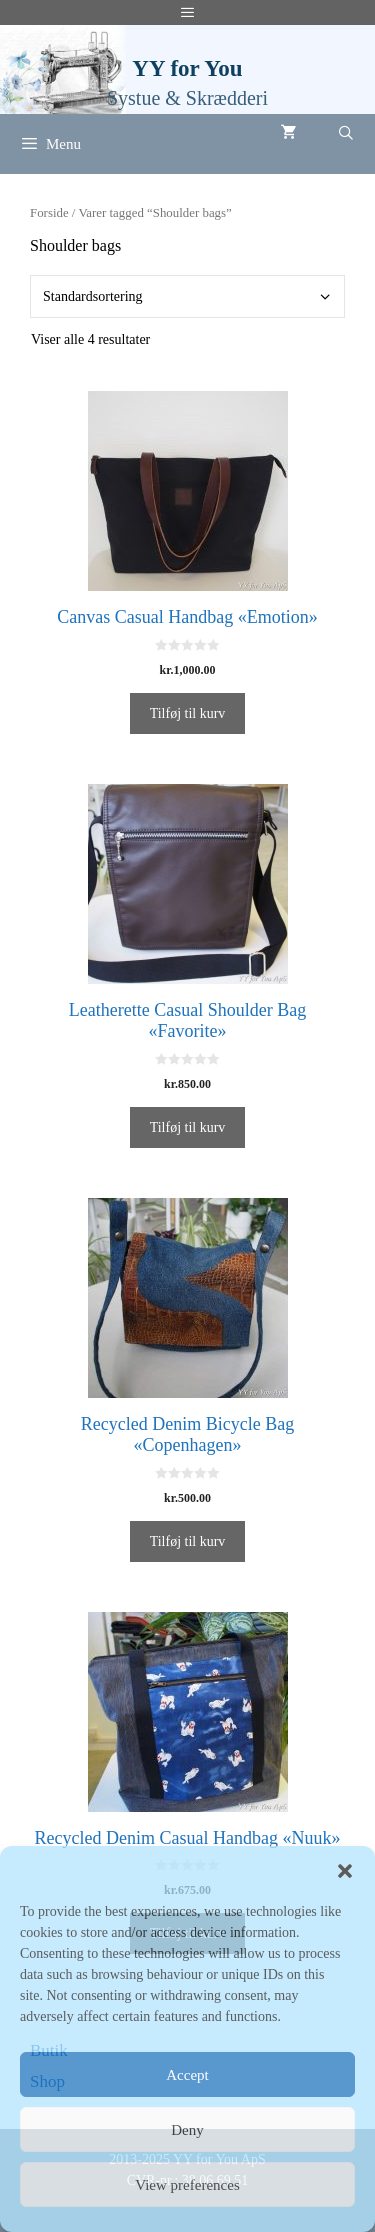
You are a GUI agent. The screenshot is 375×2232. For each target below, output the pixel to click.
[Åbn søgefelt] (346, 134)
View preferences (187, 2185)
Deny (187, 2130)
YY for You (187, 68)
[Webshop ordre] (187, 296)
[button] (345, 1871)
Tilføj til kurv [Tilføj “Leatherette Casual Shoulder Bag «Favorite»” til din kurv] (188, 1127)
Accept (187, 2075)
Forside (49, 213)
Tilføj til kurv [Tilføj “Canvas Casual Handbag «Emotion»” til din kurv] (188, 713)
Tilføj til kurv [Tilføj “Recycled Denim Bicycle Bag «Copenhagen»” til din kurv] (188, 1541)
